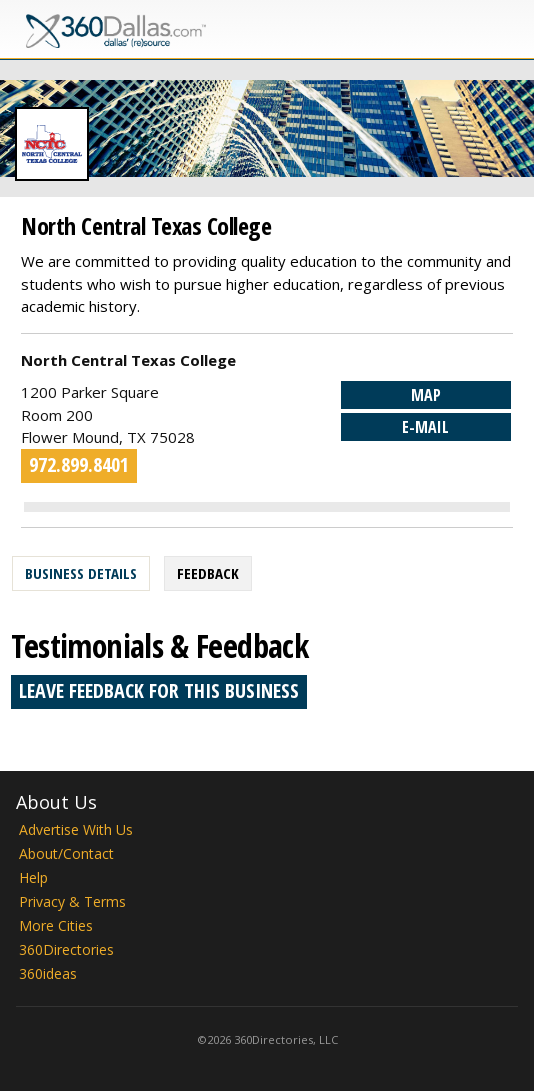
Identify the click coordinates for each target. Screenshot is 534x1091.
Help (33, 877)
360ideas (48, 973)
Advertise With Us (76, 829)
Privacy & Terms (72, 901)
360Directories (66, 949)
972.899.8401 (79, 464)
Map (426, 395)
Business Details (81, 573)
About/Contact (66, 853)
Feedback (208, 573)
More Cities (56, 925)
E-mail (425, 427)
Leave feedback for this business (159, 690)
